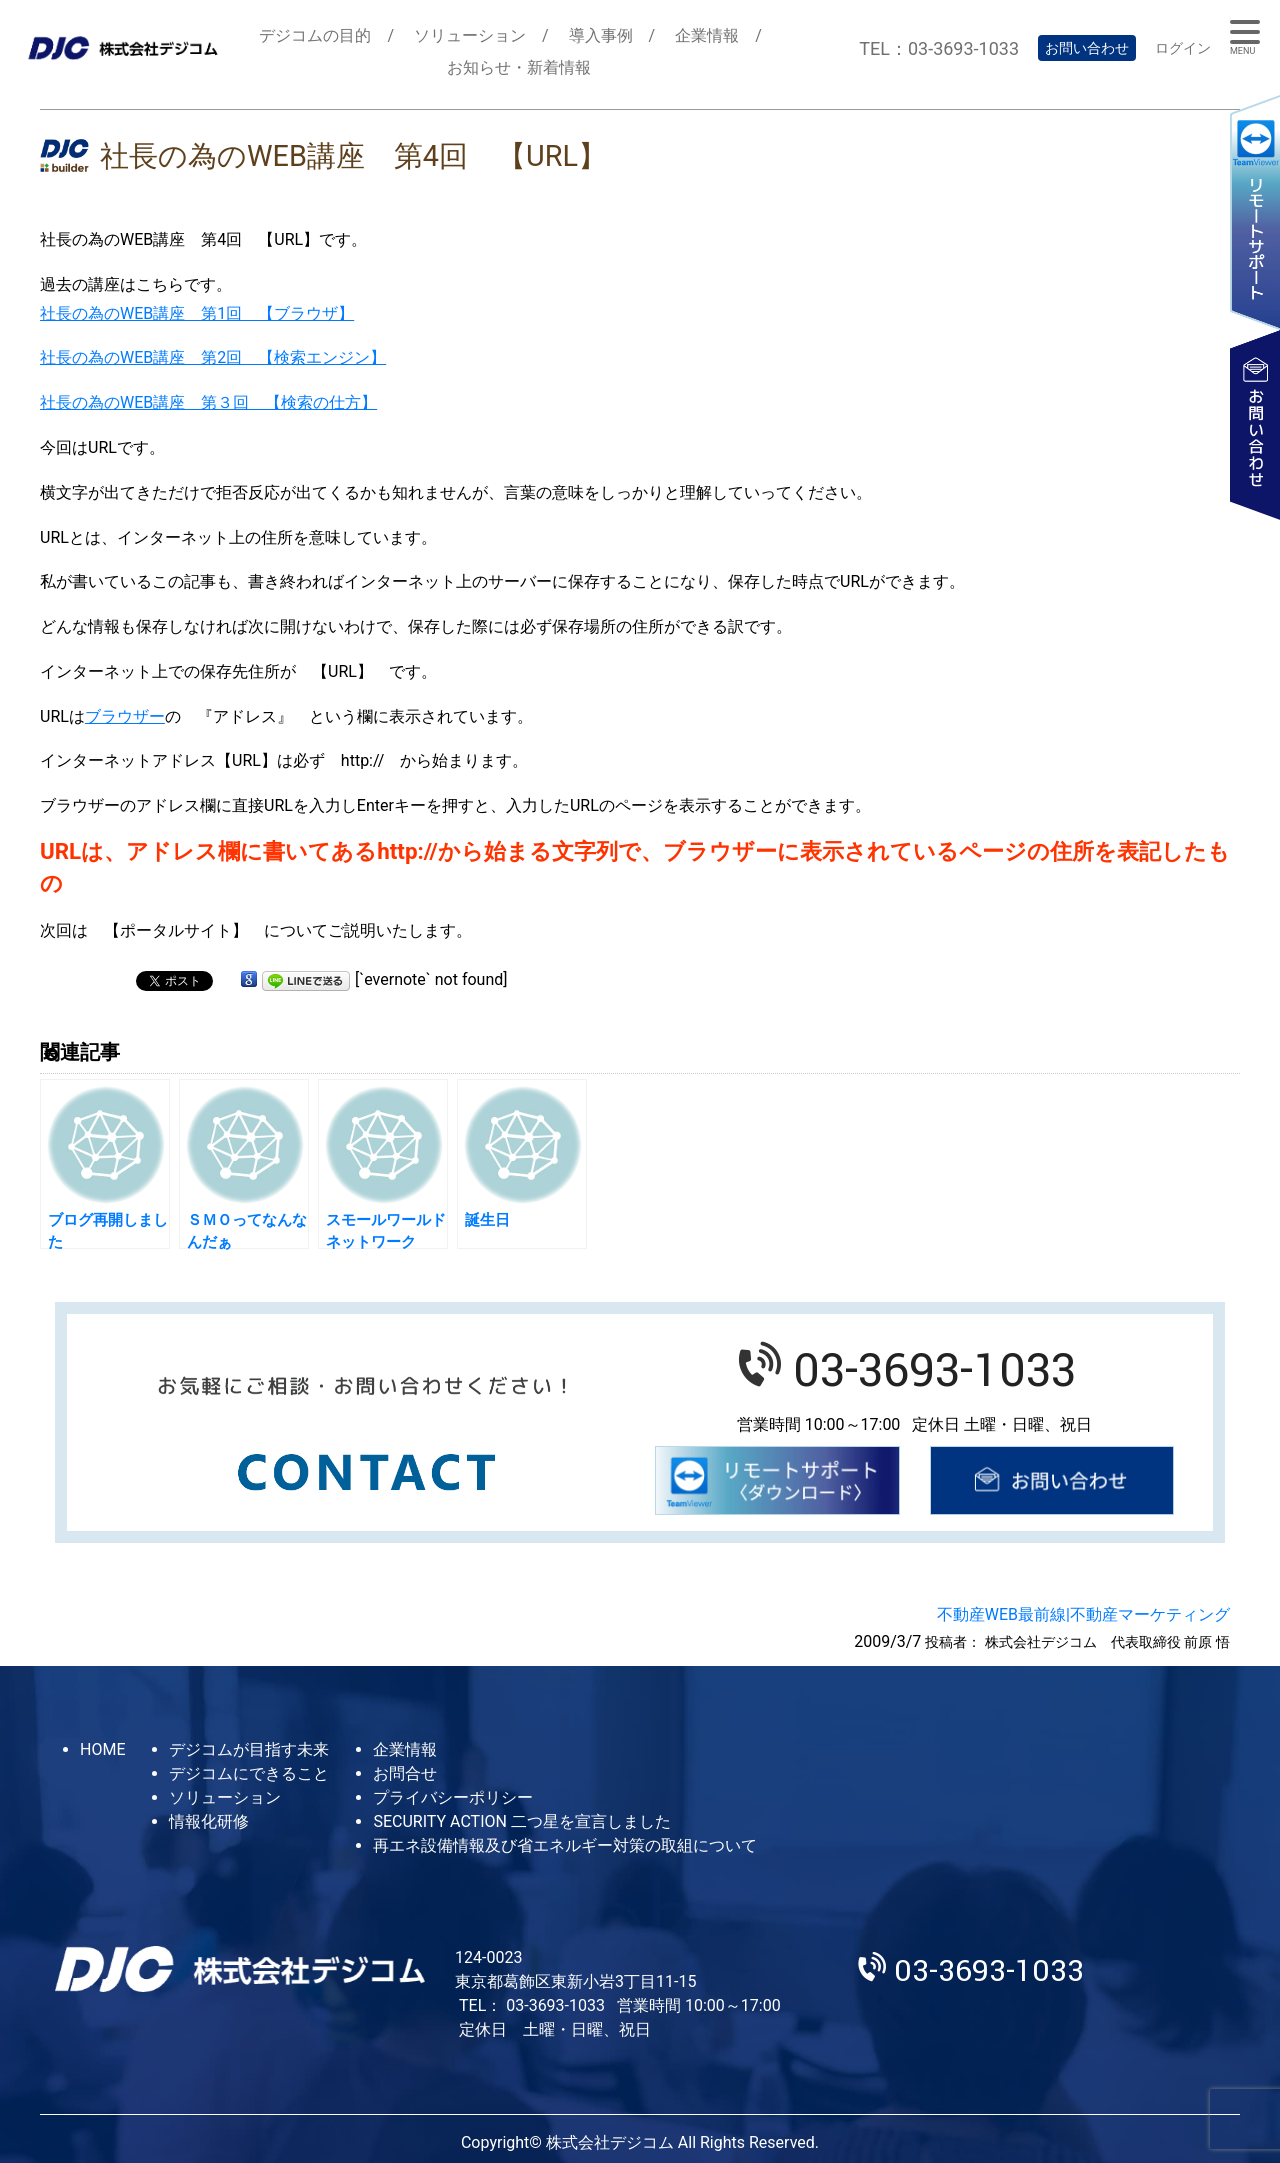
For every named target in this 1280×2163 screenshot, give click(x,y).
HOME (102, 1749)
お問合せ (405, 1773)
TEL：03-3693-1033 (939, 48)
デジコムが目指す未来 (249, 1749)
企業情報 (707, 35)
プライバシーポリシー (453, 1797)
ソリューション (470, 35)
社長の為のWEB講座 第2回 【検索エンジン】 (213, 357)
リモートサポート (1255, 211)
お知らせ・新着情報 (519, 67)
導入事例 (601, 35)
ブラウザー (125, 716)
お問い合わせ (1087, 48)
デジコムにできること (249, 1773)
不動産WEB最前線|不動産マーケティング (1083, 1614)
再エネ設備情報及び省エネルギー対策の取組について (565, 1845)
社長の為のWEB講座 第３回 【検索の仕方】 (208, 402)
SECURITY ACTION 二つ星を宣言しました (521, 1821)
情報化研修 (209, 1821)
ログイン (1183, 48)
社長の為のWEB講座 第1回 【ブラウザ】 (197, 313)
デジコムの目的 (315, 35)
